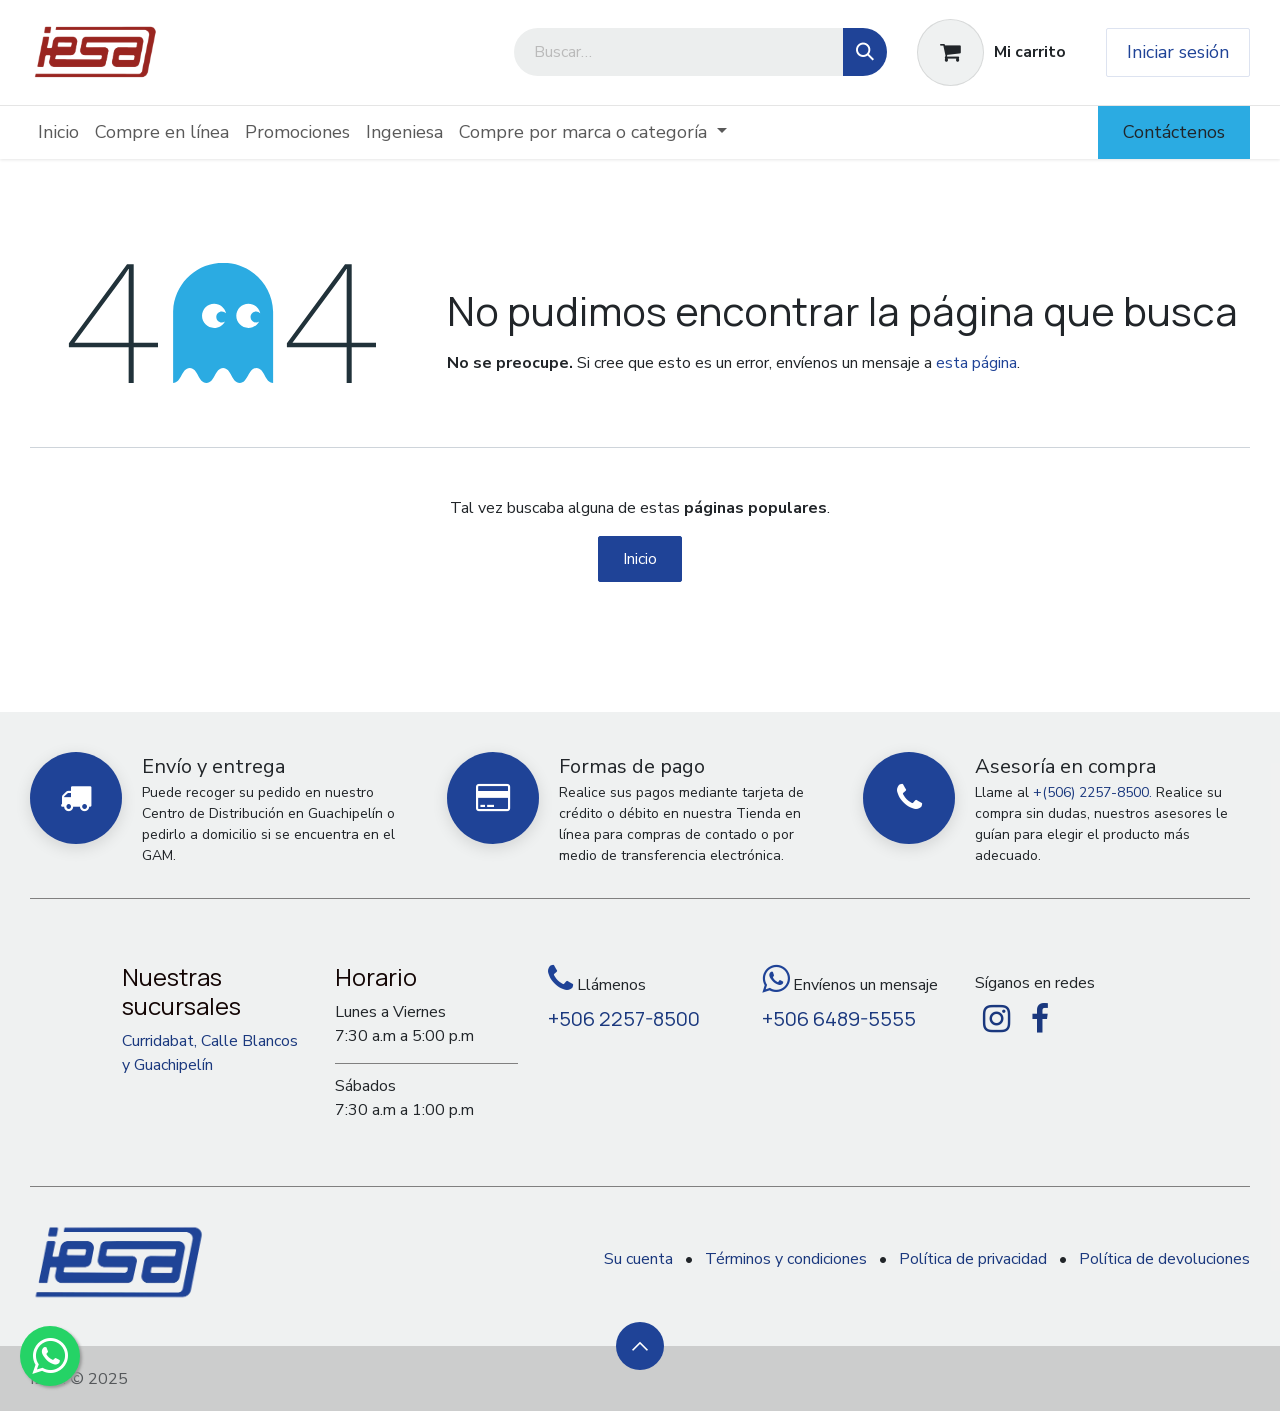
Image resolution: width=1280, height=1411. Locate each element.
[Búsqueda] (865, 52)
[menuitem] (58, 132)
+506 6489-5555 (839, 1018)
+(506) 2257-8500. (1092, 792)
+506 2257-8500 (624, 1018)
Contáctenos (1174, 132)
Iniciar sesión (1178, 52)
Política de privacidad (973, 1259)
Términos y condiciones (786, 1259)
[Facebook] (1040, 1019)
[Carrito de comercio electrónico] (991, 52)
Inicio (640, 559)
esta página (976, 363)
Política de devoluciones (1164, 1259)
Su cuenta (638, 1259)
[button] (640, 1346)
